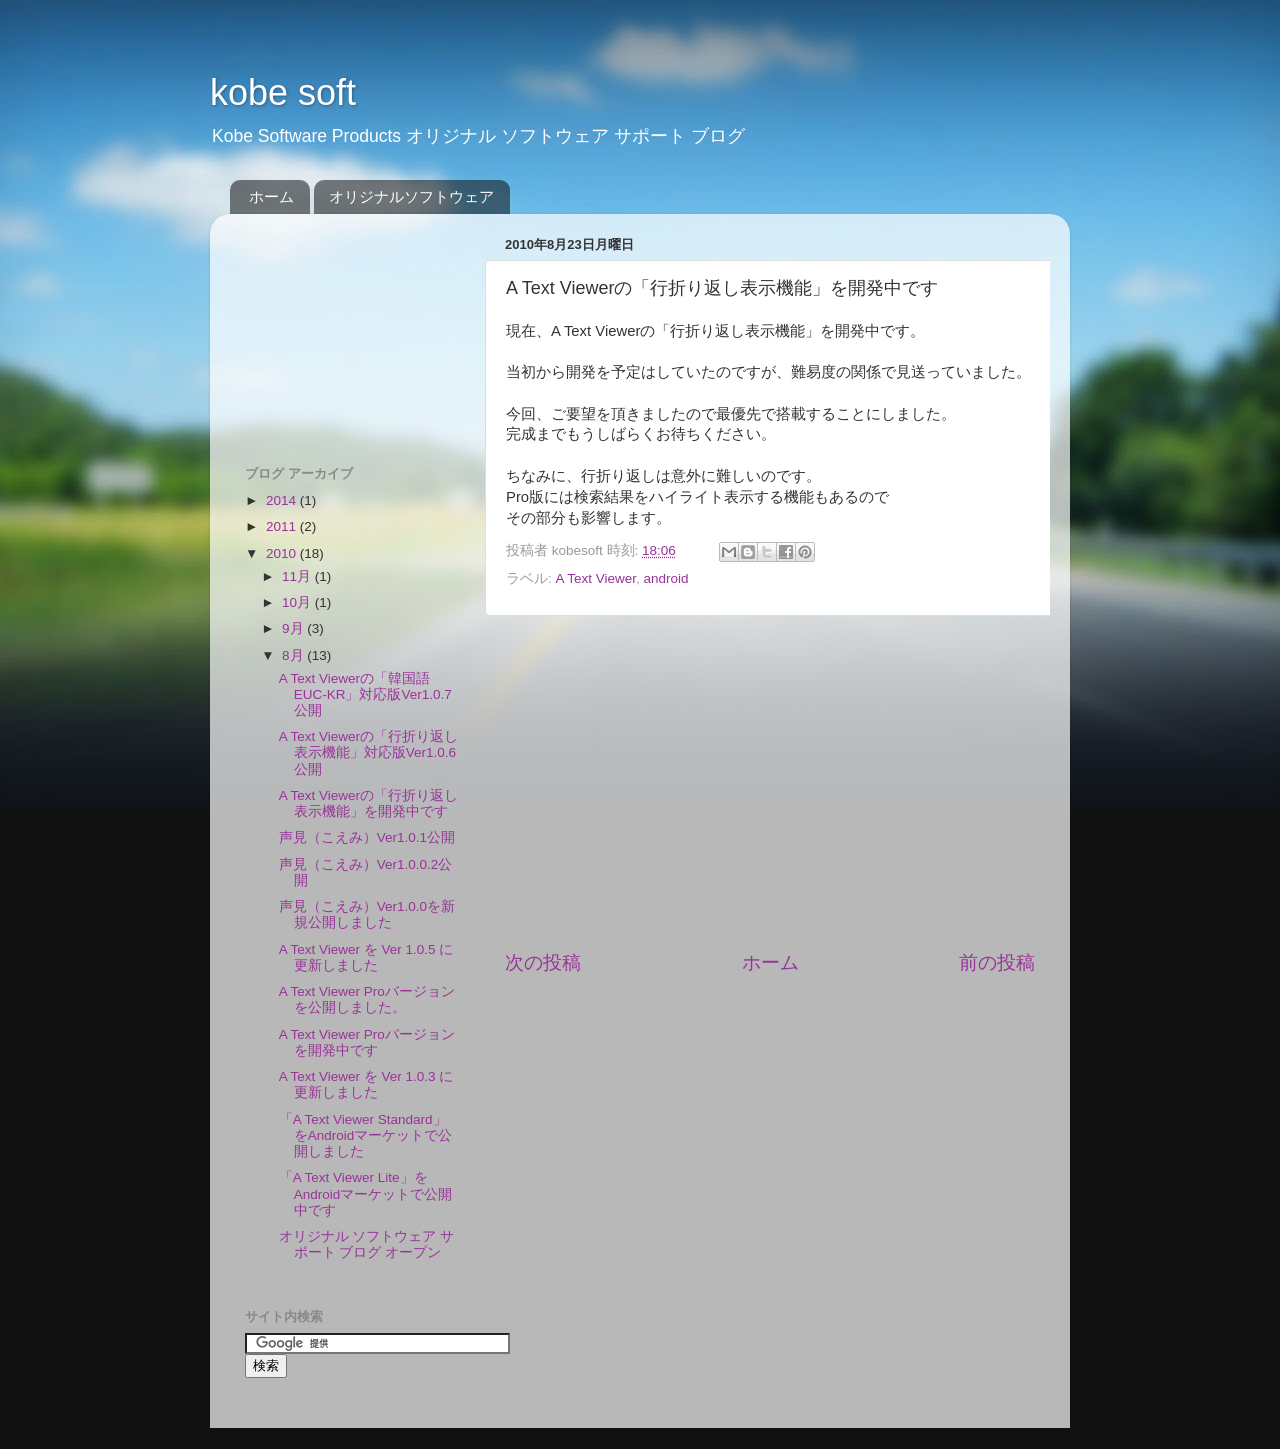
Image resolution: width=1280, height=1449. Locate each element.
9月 (294, 628)
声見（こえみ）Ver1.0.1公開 (367, 837)
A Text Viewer (596, 578)
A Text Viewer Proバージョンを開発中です (367, 1042)
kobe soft (283, 92)
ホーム (271, 196)
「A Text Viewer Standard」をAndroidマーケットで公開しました (366, 1135)
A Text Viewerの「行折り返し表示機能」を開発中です (368, 803)
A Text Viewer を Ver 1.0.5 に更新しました (366, 957)
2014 (283, 500)
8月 (294, 655)
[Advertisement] (770, 783)
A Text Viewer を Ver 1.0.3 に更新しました (366, 1084)
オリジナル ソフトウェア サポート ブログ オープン (367, 1244)
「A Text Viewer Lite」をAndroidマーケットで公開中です (366, 1193)
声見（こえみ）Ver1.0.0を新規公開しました (367, 914)
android (666, 578)
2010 (283, 553)
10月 (298, 602)
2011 (283, 526)
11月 (298, 576)
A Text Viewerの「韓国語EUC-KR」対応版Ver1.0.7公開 (365, 694)
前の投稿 (997, 962)
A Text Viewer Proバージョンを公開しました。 (367, 999)
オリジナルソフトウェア (411, 196)
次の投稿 (543, 962)
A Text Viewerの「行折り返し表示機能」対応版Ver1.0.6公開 (368, 752)
